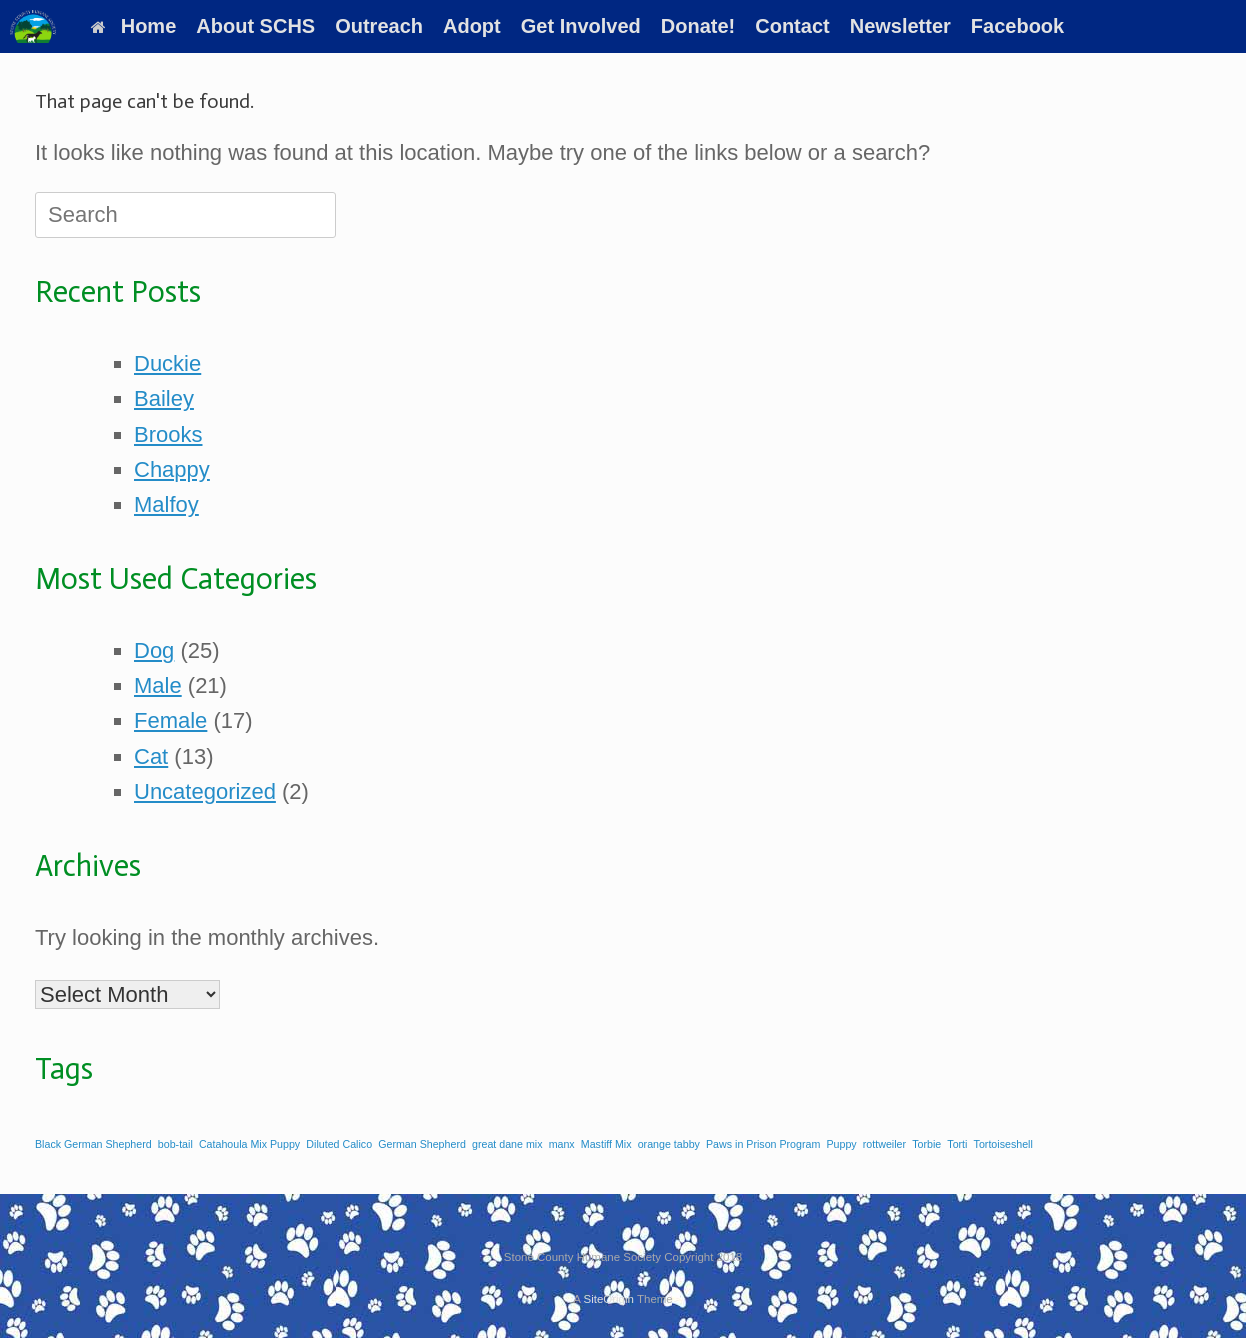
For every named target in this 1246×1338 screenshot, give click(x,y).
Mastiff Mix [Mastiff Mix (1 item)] (606, 1144)
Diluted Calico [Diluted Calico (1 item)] (339, 1144)
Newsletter (900, 26)
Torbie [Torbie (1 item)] (926, 1144)
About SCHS (255, 26)
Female (170, 720)
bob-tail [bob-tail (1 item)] (175, 1144)
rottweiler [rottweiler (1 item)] (884, 1144)
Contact (792, 26)
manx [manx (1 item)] (562, 1144)
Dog (154, 650)
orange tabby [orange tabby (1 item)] (669, 1144)
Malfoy (166, 504)
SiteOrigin (608, 1299)
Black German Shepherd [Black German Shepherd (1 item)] (93, 1144)
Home (134, 26)
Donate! (698, 26)
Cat (151, 756)
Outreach (379, 26)
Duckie (167, 363)
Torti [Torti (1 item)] (957, 1144)
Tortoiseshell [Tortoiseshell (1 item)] (1003, 1144)
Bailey (164, 398)
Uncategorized (205, 791)
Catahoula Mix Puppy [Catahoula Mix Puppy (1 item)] (249, 1144)
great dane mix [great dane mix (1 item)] (507, 1144)
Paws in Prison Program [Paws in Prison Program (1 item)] (763, 1144)
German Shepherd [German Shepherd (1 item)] (422, 1144)
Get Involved (581, 26)
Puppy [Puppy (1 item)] (841, 1144)
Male (158, 685)
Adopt (472, 26)
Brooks (168, 434)
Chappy (172, 469)
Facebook (1017, 26)
